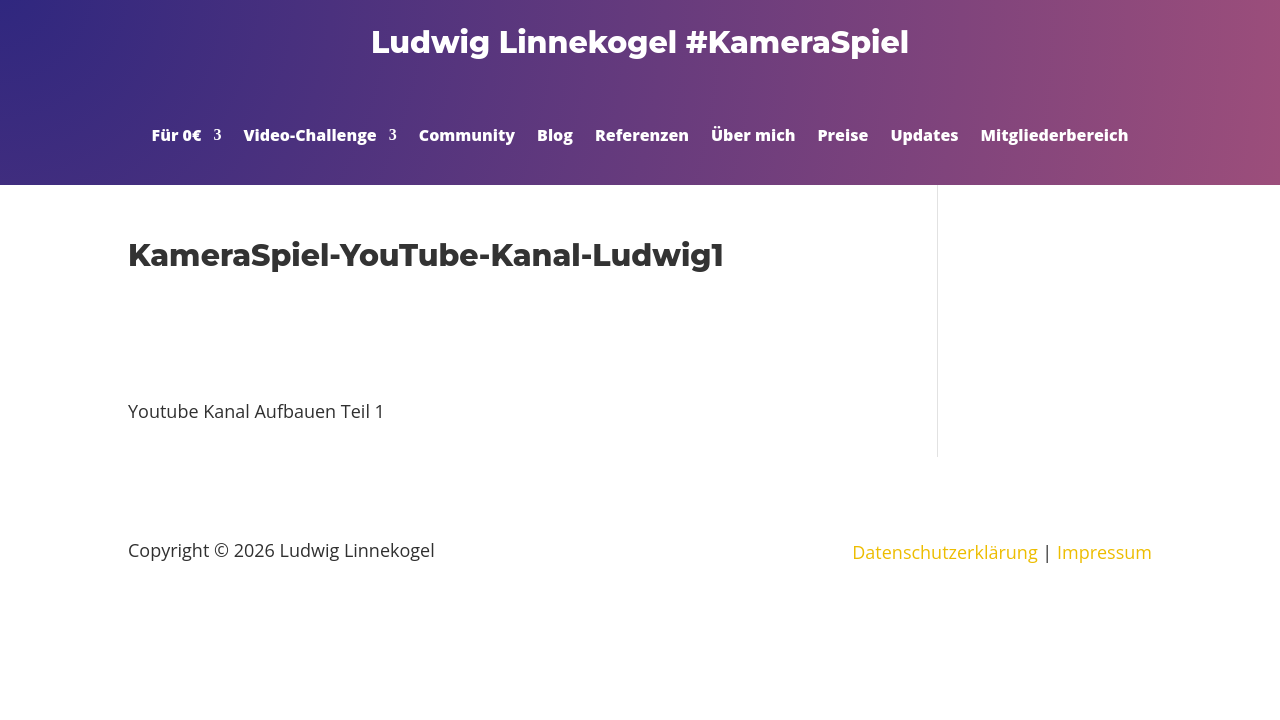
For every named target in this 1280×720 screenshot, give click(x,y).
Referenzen (642, 137)
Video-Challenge (309, 137)
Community (467, 137)
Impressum (1104, 552)
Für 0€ (177, 137)
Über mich (753, 137)
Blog (555, 137)
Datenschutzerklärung (944, 552)
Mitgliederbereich (1055, 137)
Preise (843, 137)
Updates (924, 137)
